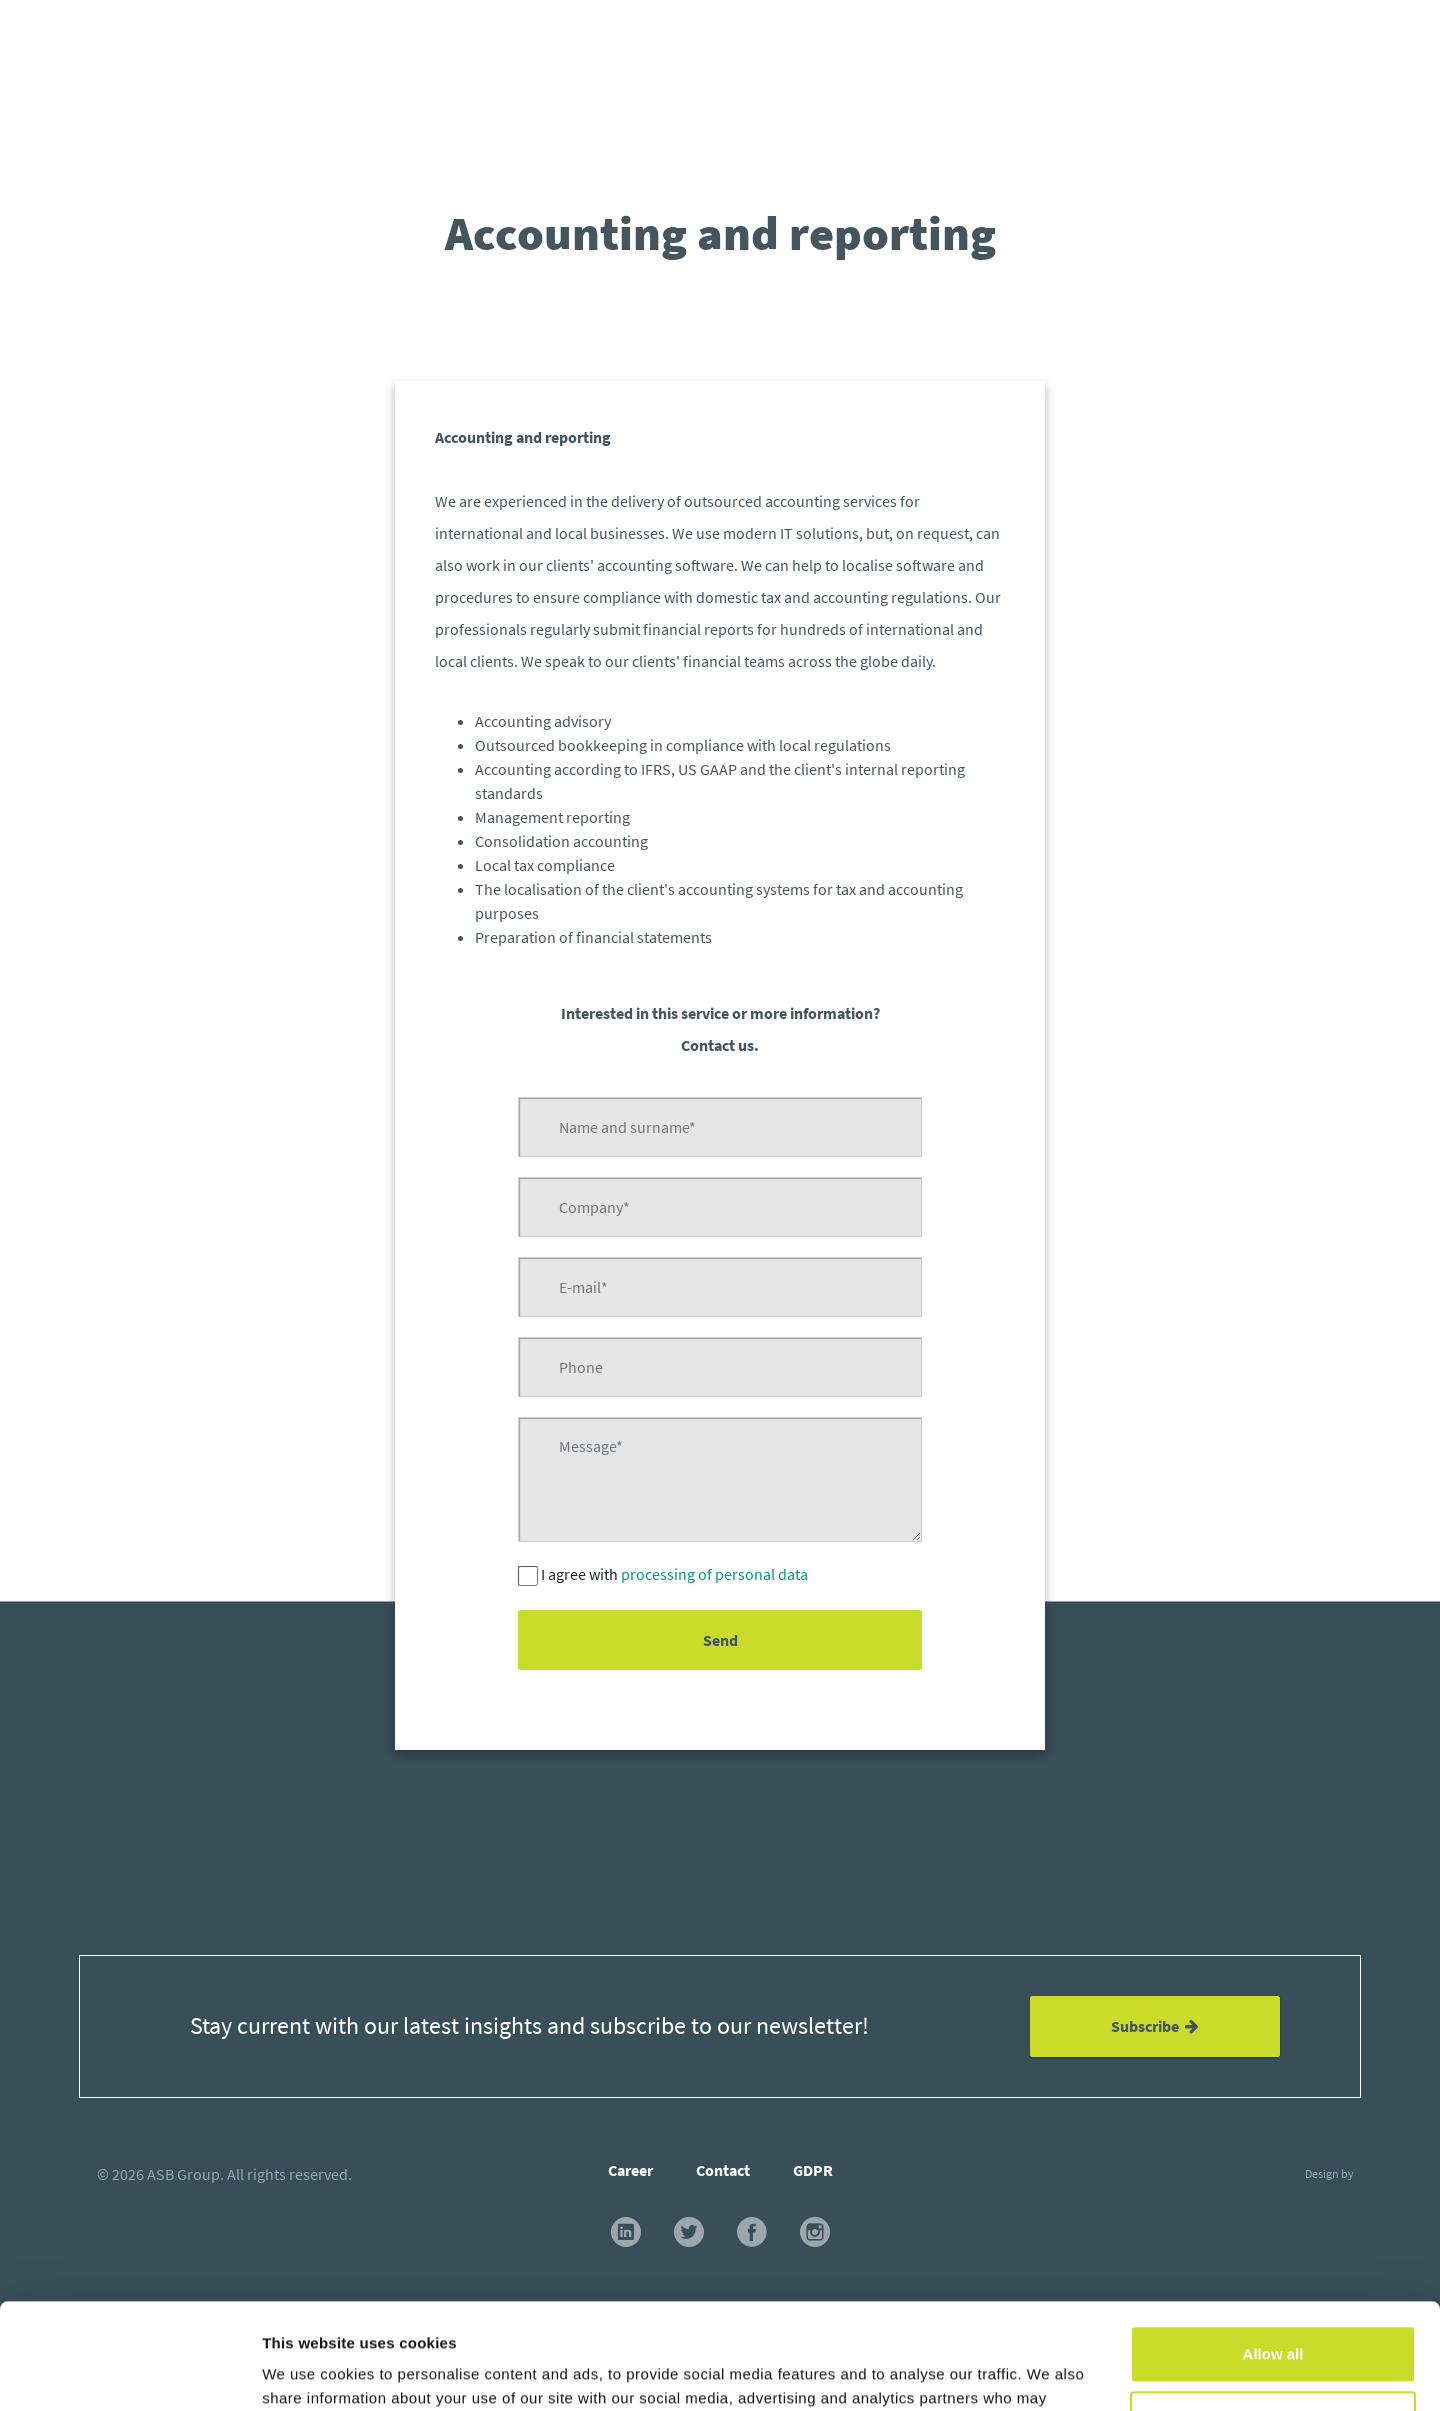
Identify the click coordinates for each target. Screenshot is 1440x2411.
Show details (308, 2371)
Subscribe (1155, 2026)
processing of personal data (714, 1574)
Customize (1274, 2313)
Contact (723, 2170)
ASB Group (183, 2174)
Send (719, 1640)
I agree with (674, 1574)
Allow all (1273, 2248)
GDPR (813, 2170)
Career (630, 2170)
